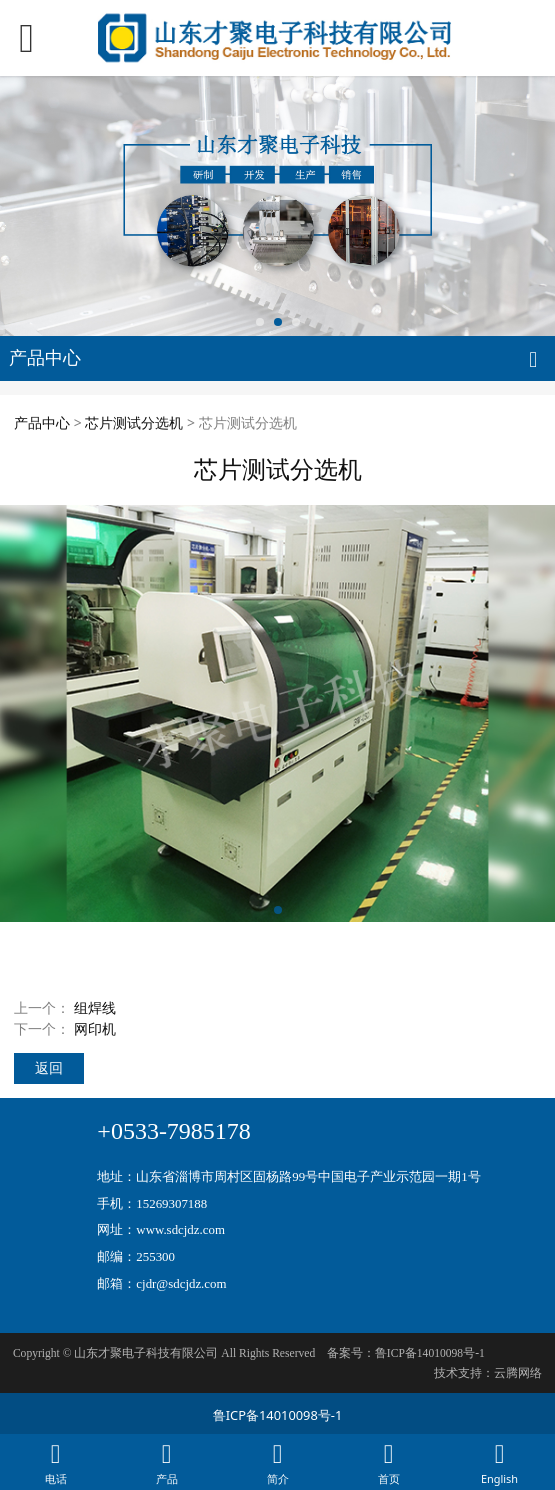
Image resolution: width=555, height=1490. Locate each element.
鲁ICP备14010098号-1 (278, 1415)
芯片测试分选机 (134, 422)
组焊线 (95, 1007)
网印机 (95, 1028)
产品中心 (42, 422)
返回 (49, 1067)
